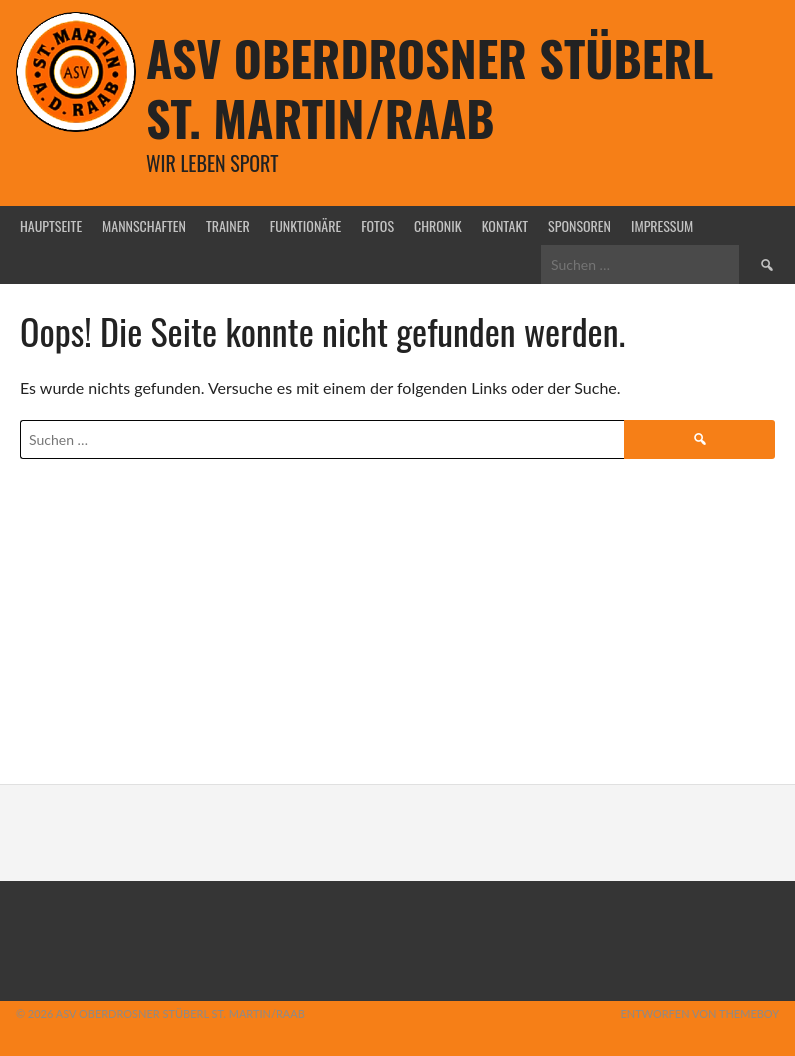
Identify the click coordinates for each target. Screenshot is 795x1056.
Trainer (228, 225)
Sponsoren (579, 225)
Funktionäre (305, 225)
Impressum (662, 225)
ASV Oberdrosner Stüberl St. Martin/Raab (429, 87)
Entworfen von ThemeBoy (699, 1013)
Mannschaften (144, 225)
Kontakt (505, 225)
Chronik (438, 225)
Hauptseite (51, 225)
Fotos (377, 225)
